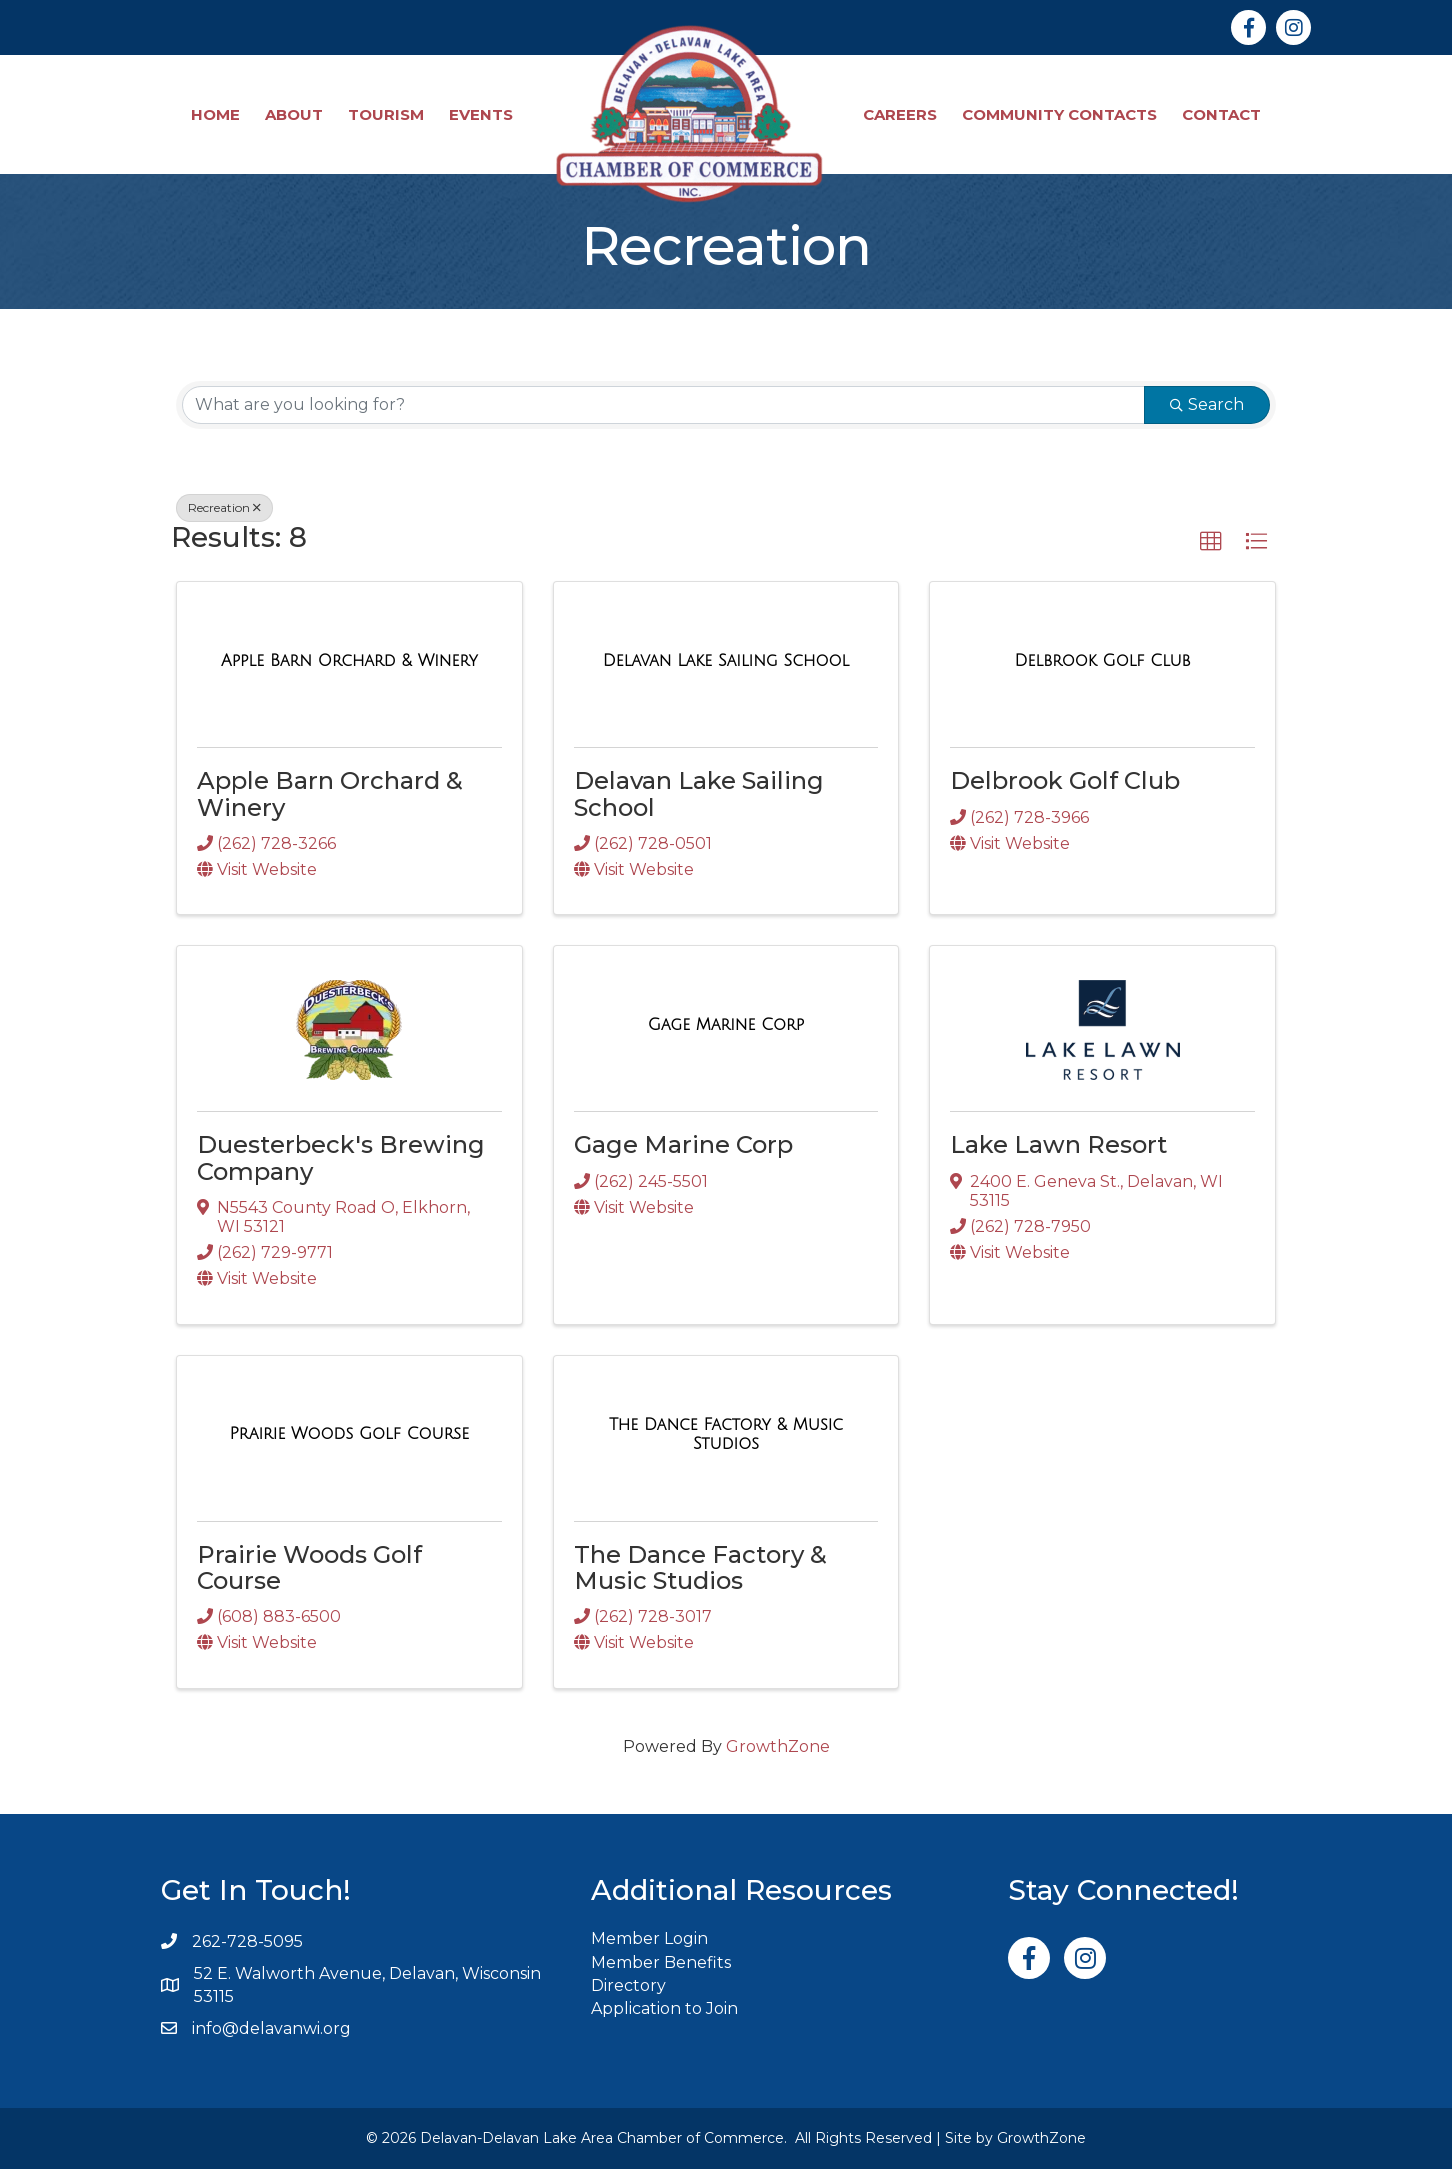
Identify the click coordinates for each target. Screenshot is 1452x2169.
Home (215, 114)
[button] (1211, 542)
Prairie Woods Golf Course (309, 1567)
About (294, 114)
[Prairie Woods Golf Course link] (350, 1434)
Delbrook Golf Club (1065, 780)
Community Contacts (1059, 114)
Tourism (386, 114)
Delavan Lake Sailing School (699, 793)
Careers (900, 114)
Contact (1221, 114)
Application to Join (664, 2008)
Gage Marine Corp (683, 1144)
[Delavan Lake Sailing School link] (726, 661)
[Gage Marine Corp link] (726, 1025)
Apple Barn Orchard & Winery (330, 793)
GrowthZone (778, 1746)
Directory (628, 1985)
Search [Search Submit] (1207, 404)
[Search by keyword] (663, 405)
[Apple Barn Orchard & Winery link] (349, 661)
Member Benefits (661, 1962)
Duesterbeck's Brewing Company (341, 1157)
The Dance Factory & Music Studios (700, 1567)
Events (481, 114)
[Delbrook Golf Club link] (1102, 661)
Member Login (649, 1938)
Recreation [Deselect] (224, 507)
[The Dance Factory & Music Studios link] (726, 1434)
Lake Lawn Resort (1058, 1144)
